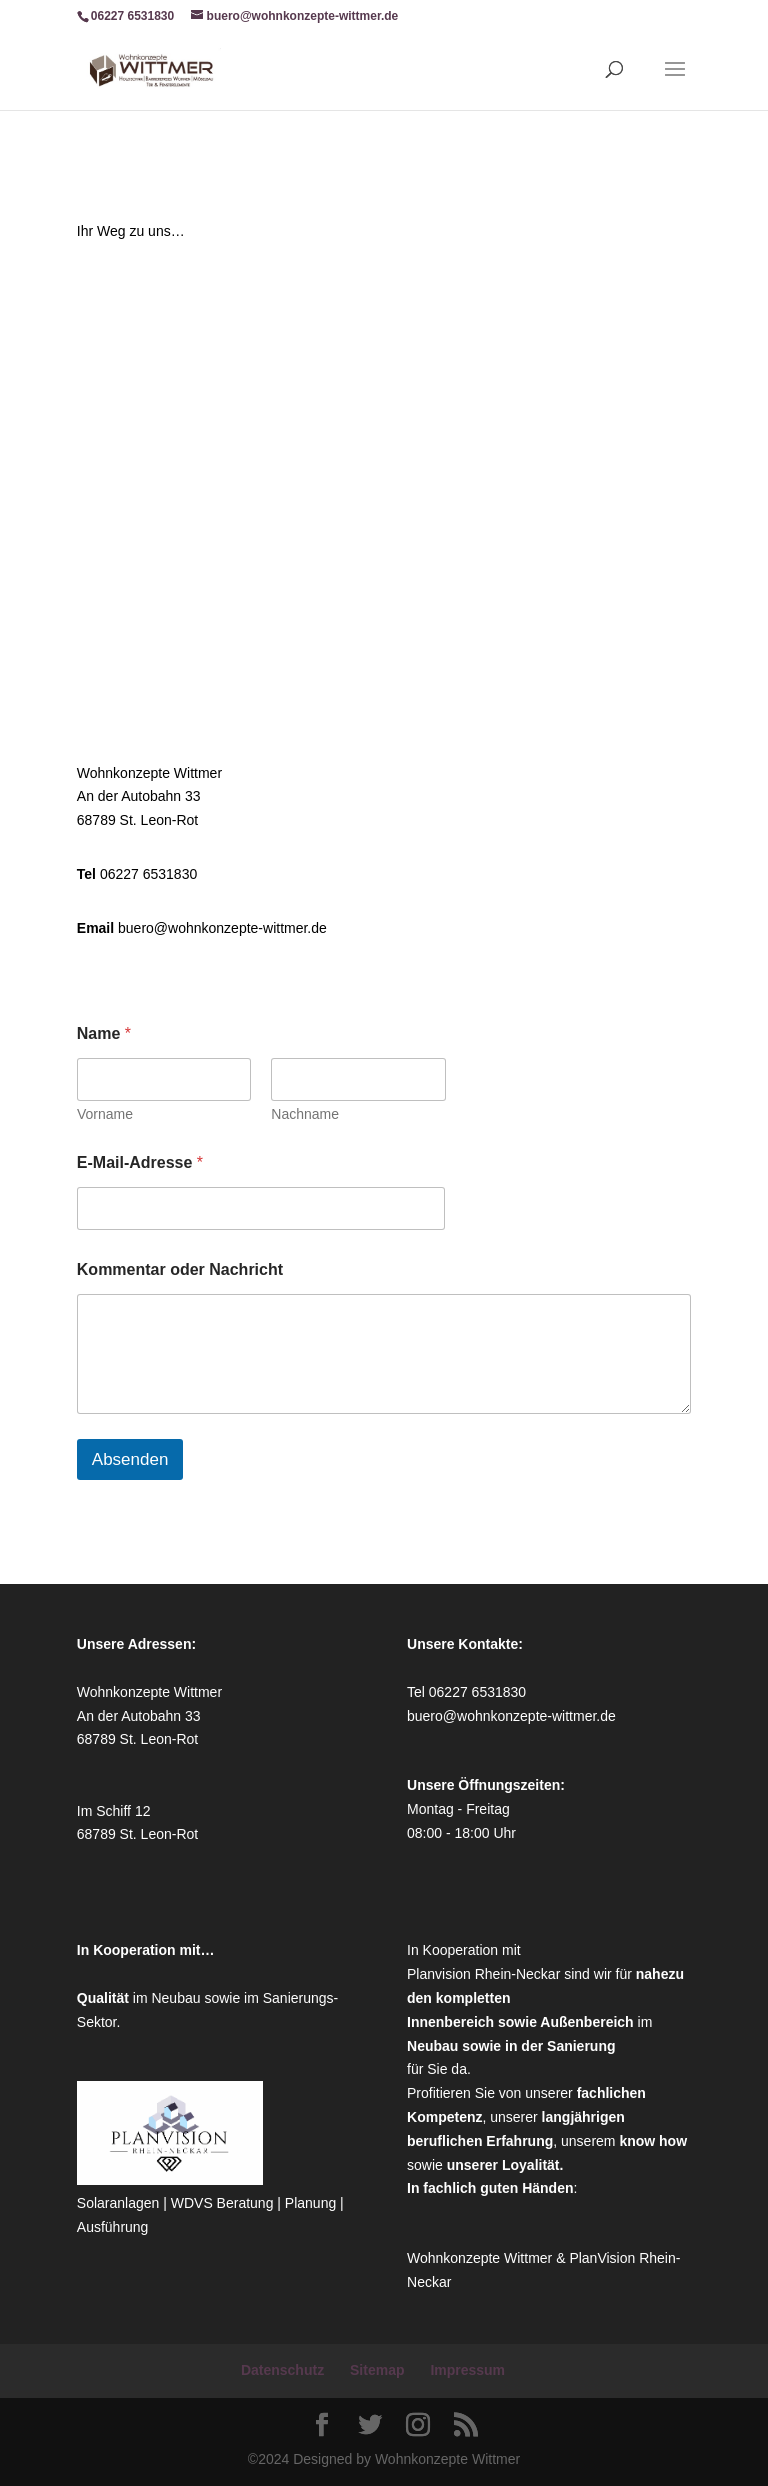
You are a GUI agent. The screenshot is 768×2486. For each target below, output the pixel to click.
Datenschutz (282, 2370)
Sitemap (377, 2370)
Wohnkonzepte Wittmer (481, 2258)
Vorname (105, 1114)
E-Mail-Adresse (140, 1162)
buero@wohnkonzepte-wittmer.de (222, 928)
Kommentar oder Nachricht (180, 1269)
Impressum (467, 2370)
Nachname (305, 1114)
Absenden (130, 1459)
